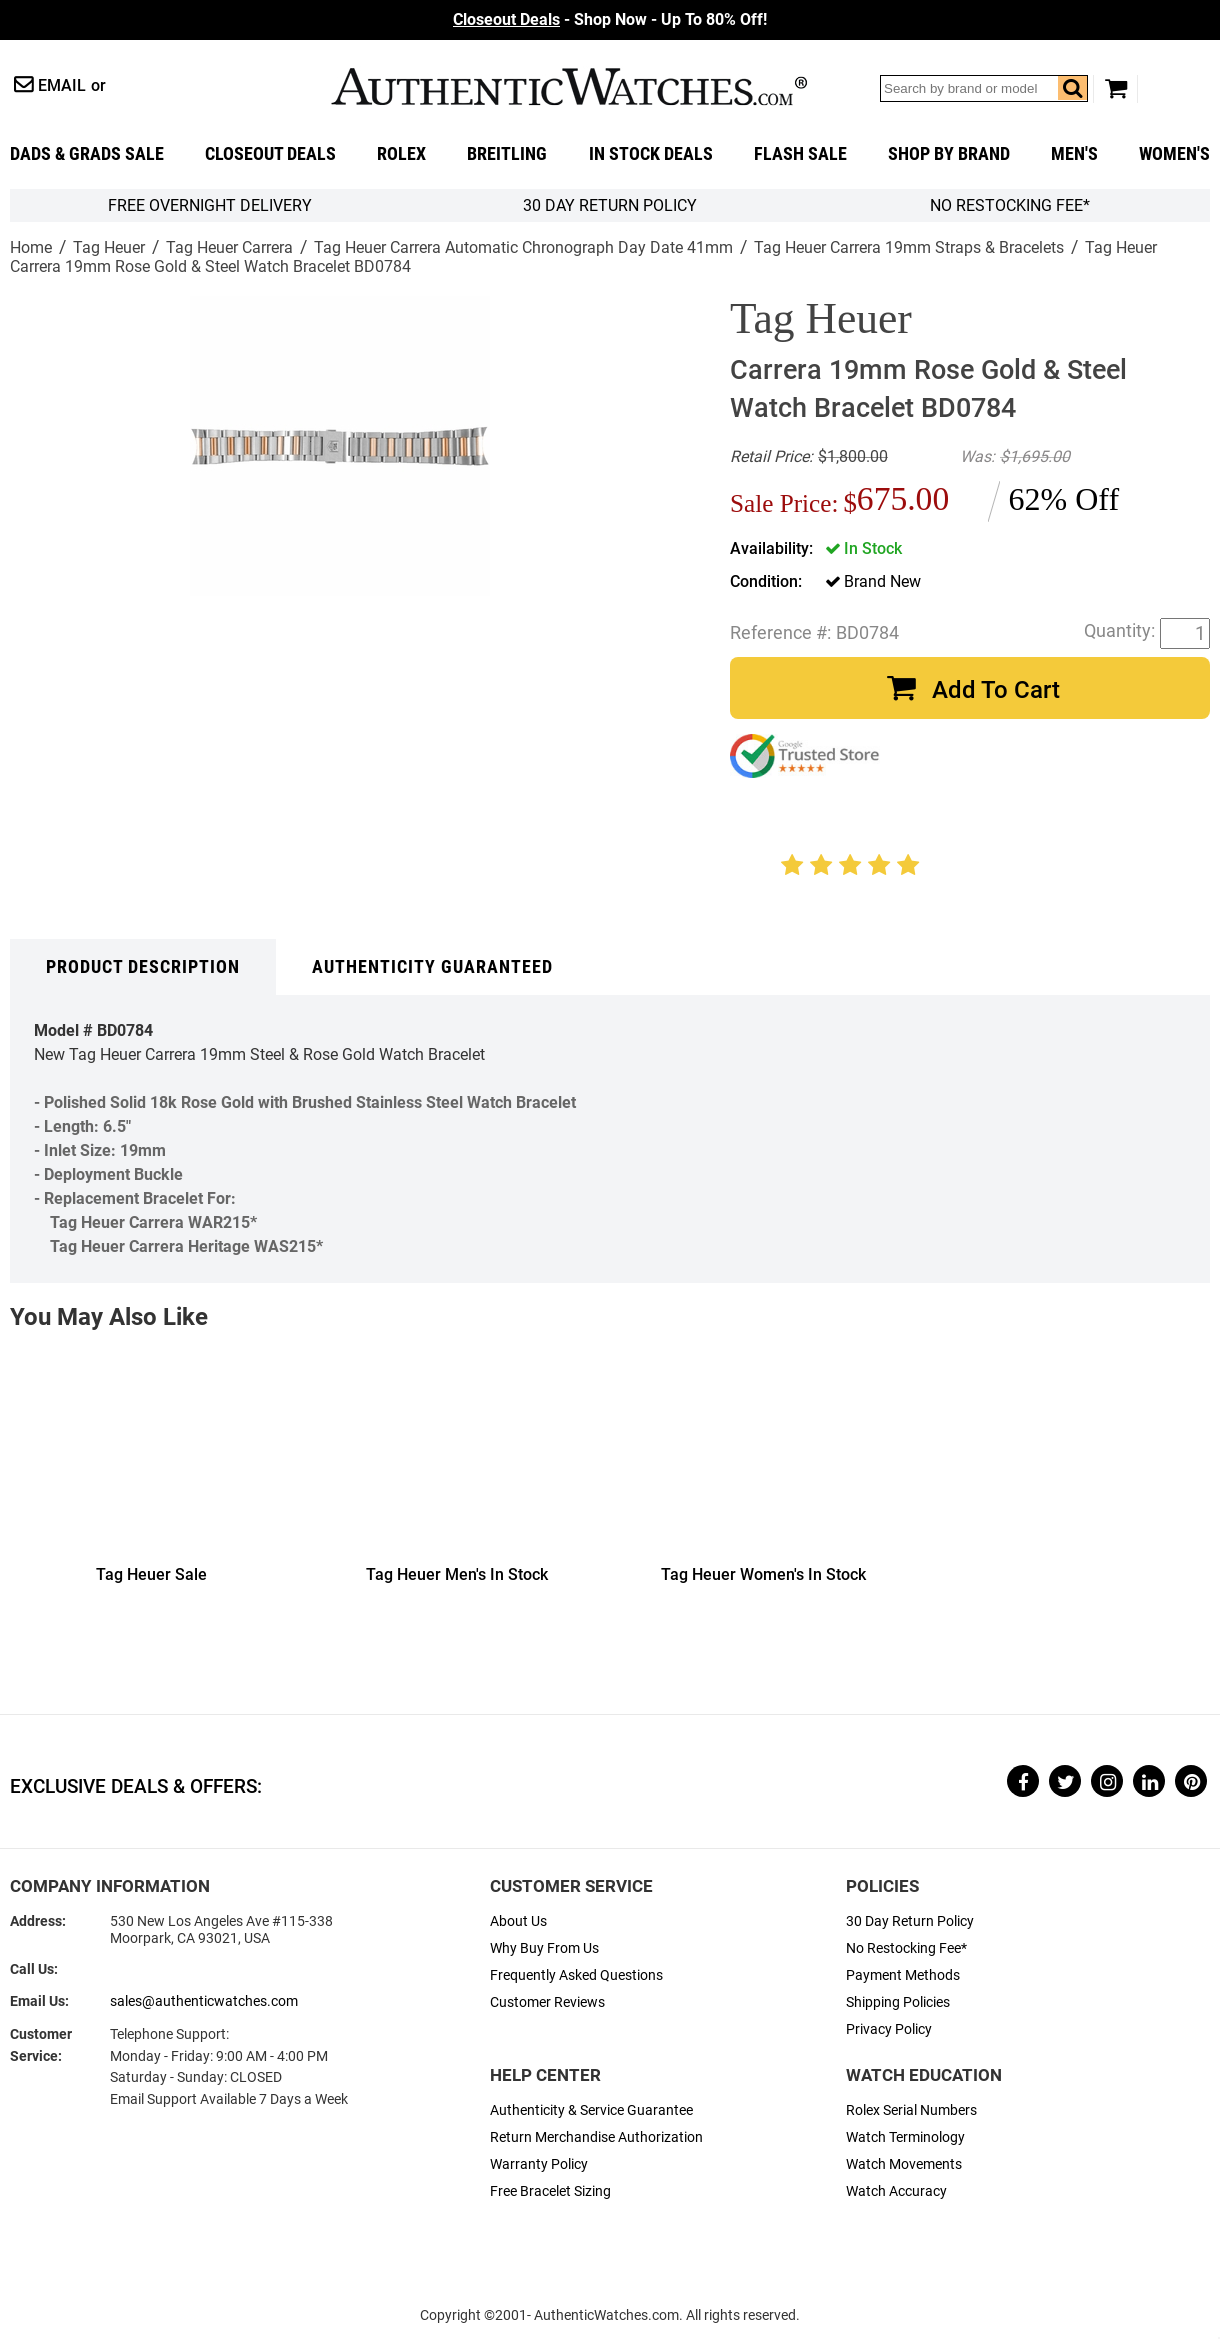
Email (62, 85)
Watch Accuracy (896, 2191)
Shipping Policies (898, 2002)
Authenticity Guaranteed (432, 967)
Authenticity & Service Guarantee (591, 2110)
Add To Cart (996, 690)
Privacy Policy (889, 2029)
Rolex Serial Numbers (911, 2110)
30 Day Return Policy (910, 1921)
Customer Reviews (547, 2002)
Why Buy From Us (544, 1948)
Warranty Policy (539, 2164)
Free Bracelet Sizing (550, 2191)
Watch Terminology (905, 2137)
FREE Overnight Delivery (210, 205)
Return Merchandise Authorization (596, 2137)
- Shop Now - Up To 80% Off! (610, 19)
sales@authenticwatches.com (204, 2001)
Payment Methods (903, 1975)
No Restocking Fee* (1010, 205)
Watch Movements (904, 2164)
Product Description (143, 967)
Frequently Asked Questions (576, 1975)
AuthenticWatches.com (569, 86)
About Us (518, 1921)
